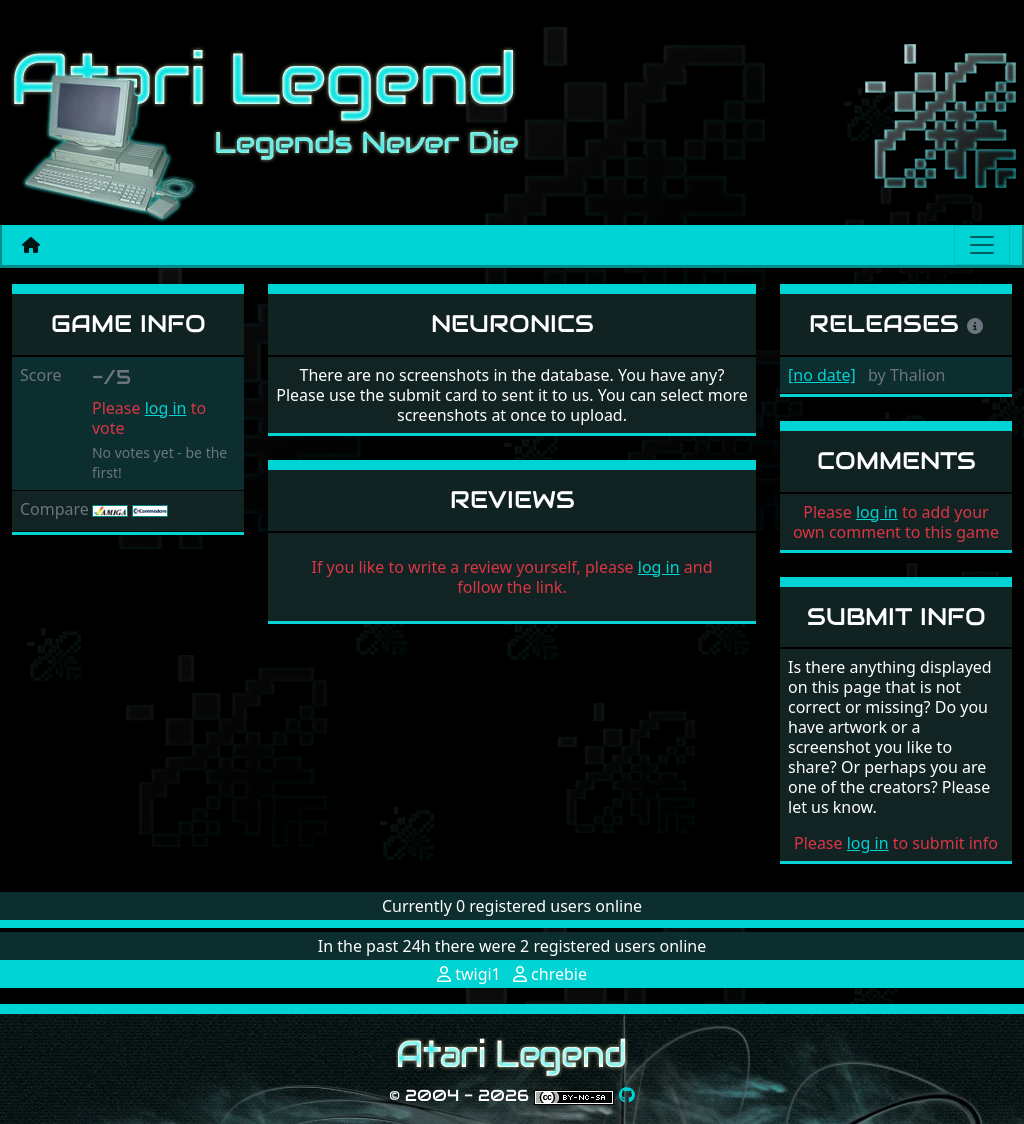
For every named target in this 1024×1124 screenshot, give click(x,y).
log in (166, 408)
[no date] (822, 375)
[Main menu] (982, 245)
